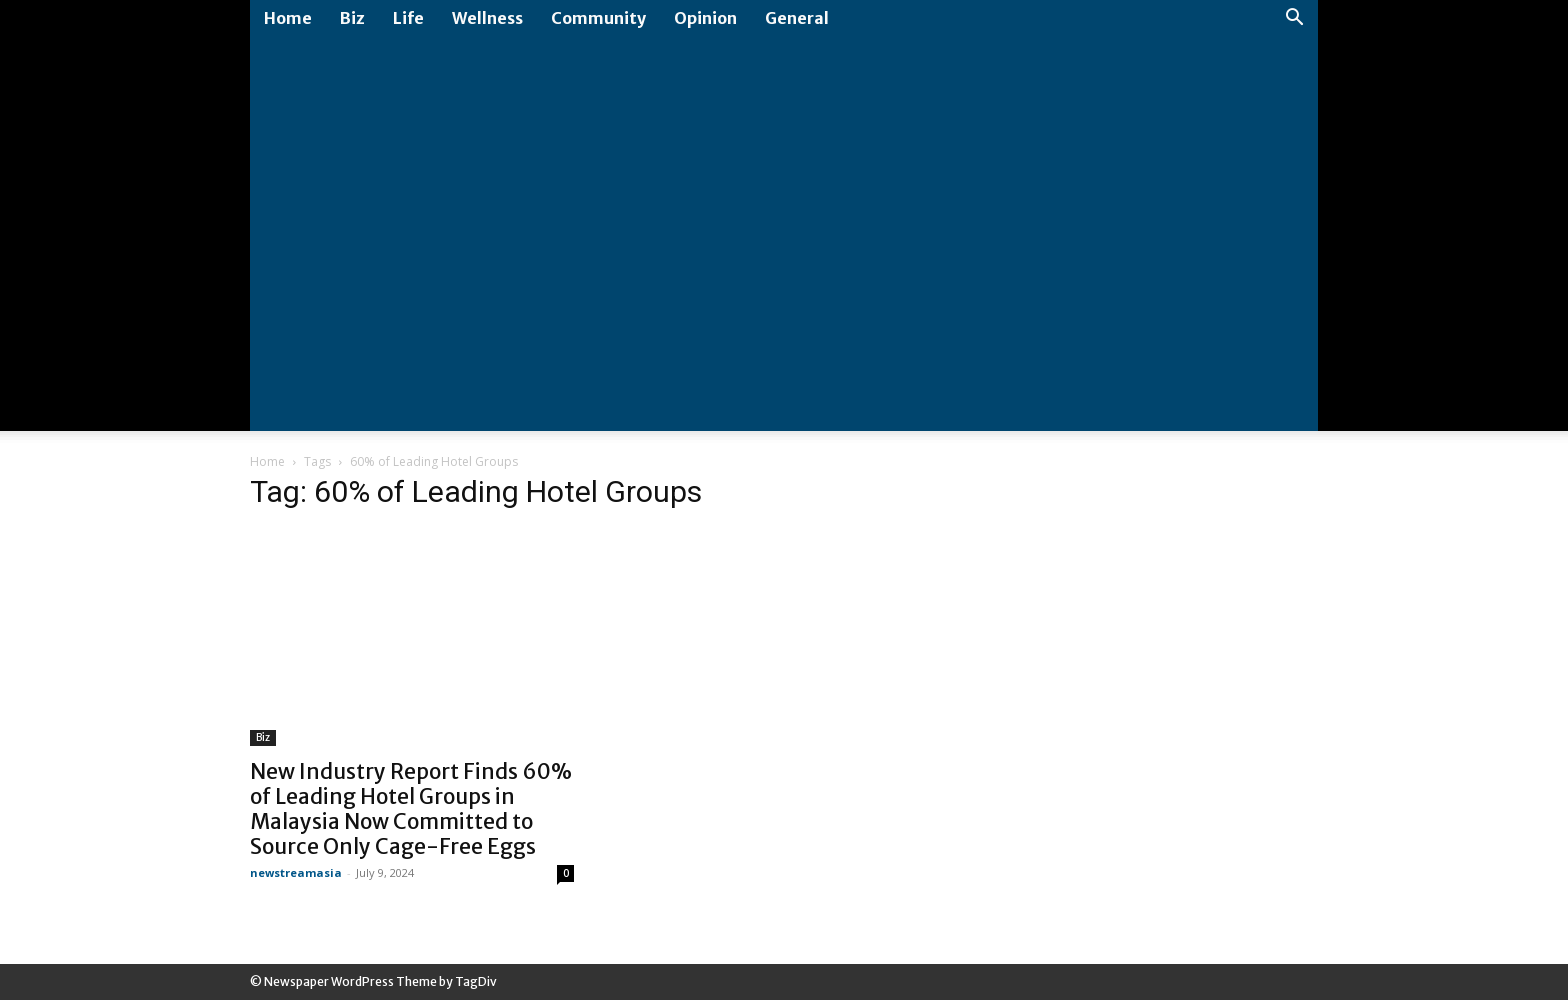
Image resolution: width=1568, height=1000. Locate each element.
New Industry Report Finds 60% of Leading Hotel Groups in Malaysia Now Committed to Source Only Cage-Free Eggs (411, 809)
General (797, 18)
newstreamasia (296, 872)
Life (408, 18)
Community (598, 18)
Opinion (705, 18)
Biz (352, 18)
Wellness (487, 18)
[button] (1294, 19)
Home (288, 18)
